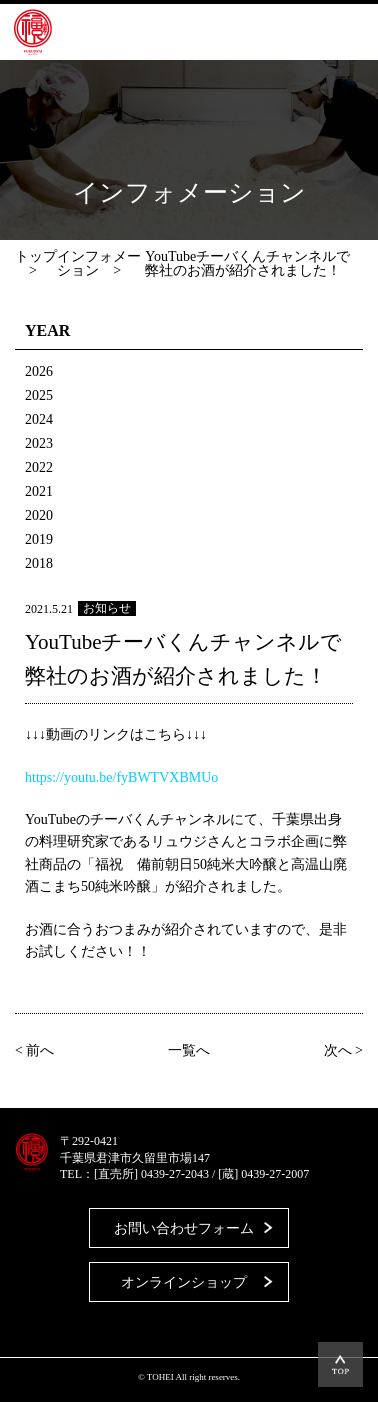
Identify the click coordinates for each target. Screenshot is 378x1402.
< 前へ (34, 1050)
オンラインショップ (184, 1282)
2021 (39, 491)
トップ (36, 256)
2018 (39, 563)
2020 (39, 515)
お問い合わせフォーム (184, 1228)
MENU (333, 32)
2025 (39, 395)
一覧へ (189, 1051)
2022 (39, 467)
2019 (39, 539)
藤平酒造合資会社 (33, 32)
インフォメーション (99, 263)
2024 (39, 419)
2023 (39, 443)
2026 (39, 371)
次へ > (343, 1050)
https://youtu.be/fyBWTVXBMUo (121, 777)
